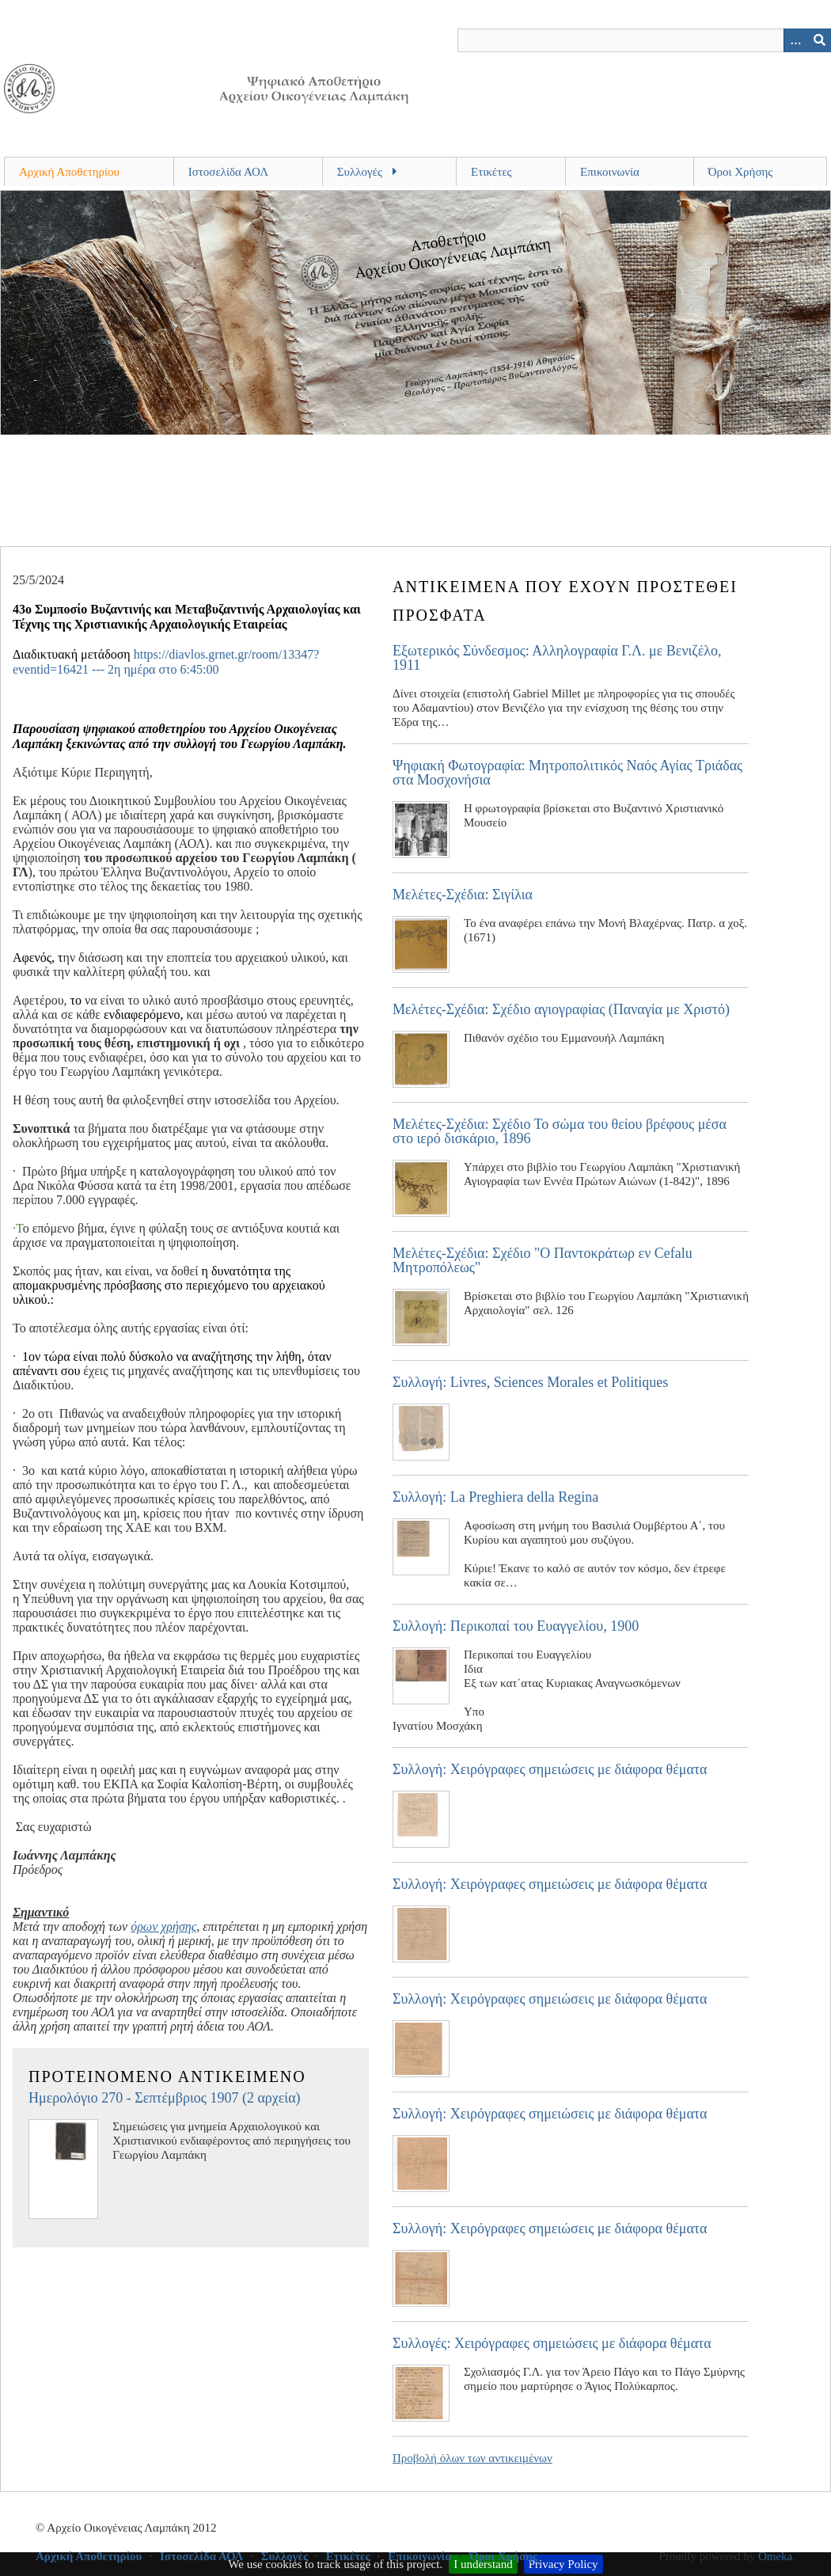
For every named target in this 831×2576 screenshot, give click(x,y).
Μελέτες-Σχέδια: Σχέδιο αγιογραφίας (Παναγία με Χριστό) (561, 1009)
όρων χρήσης (163, 1926)
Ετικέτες (491, 171)
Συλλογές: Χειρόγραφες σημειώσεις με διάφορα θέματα (552, 2343)
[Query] (644, 40)
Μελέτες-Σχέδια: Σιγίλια (463, 894)
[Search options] (795, 40)
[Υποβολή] (819, 40)
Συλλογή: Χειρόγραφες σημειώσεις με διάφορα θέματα (550, 1769)
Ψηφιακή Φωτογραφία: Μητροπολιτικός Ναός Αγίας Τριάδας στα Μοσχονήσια (567, 773)
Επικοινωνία (609, 171)
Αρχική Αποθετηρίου (69, 171)
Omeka (775, 2556)
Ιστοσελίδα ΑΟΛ (228, 171)
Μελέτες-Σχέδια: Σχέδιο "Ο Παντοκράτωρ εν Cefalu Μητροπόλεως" (542, 1260)
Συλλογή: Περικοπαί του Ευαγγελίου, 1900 (516, 1626)
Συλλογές (359, 171)
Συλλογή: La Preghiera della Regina (495, 1497)
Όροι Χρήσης (740, 171)
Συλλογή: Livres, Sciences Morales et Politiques (530, 1382)
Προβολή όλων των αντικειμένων (472, 2458)
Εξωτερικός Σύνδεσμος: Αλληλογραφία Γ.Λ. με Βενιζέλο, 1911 (557, 658)
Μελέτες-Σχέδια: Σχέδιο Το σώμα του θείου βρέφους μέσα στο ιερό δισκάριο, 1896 (560, 1131)
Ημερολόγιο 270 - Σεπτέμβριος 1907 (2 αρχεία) (164, 2098)
